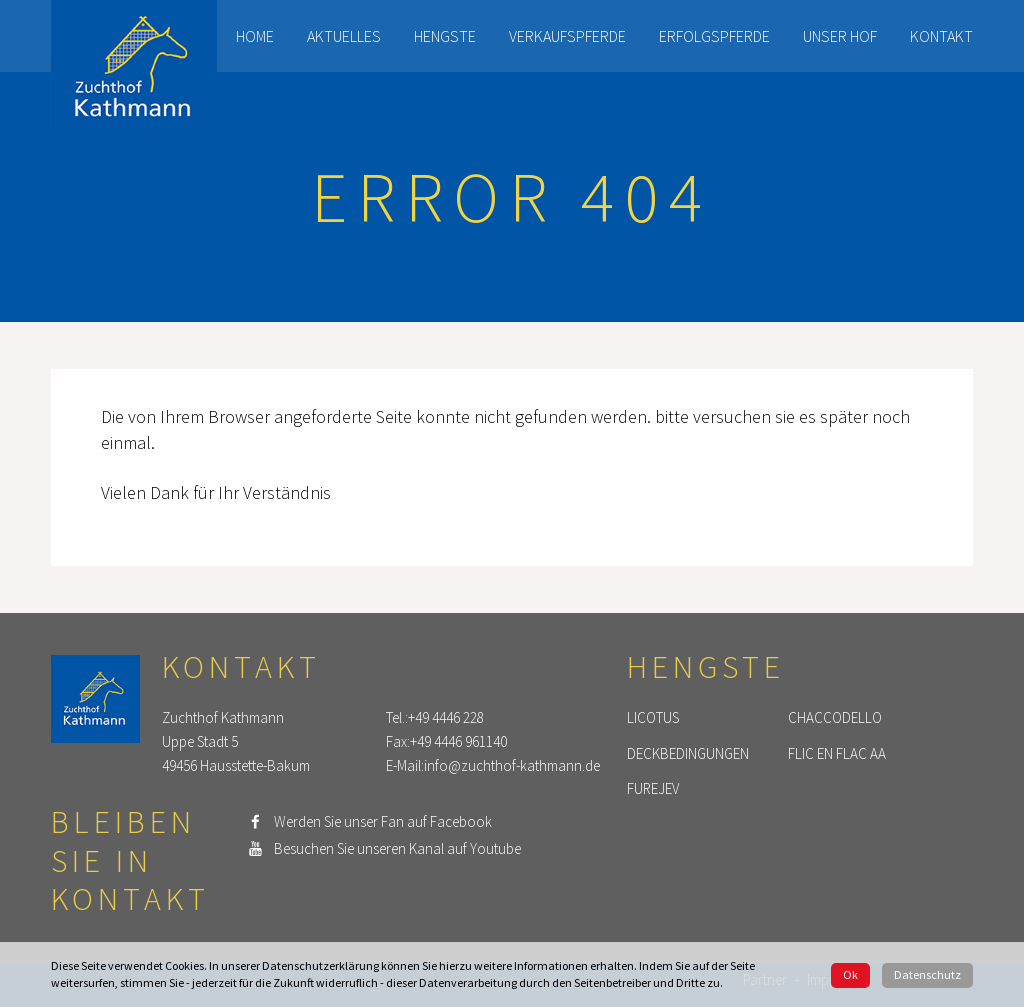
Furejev (653, 789)
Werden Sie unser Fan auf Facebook (383, 821)
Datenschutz (927, 974)
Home (255, 36)
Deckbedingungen (688, 753)
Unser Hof (840, 36)
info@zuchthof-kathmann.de (512, 765)
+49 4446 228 (446, 717)
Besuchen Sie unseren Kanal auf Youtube (397, 848)
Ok (850, 974)
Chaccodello (835, 717)
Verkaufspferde (567, 36)
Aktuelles (344, 36)
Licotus (653, 717)
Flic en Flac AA (837, 753)
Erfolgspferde (714, 36)
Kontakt (941, 36)
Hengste (445, 36)
